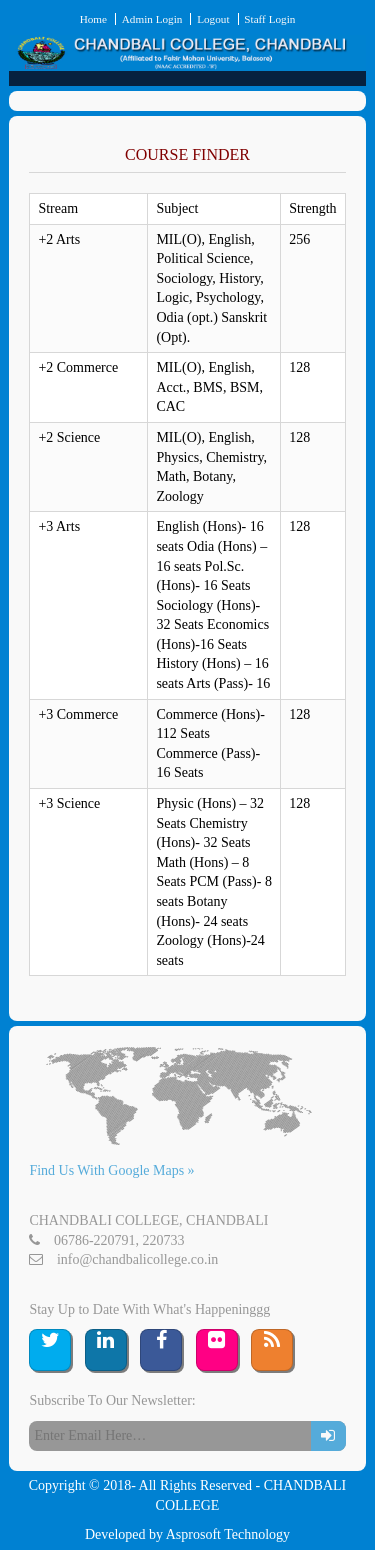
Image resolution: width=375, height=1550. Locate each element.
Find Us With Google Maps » (111, 1170)
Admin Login (152, 19)
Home (93, 19)
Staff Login (269, 19)
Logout (213, 19)
